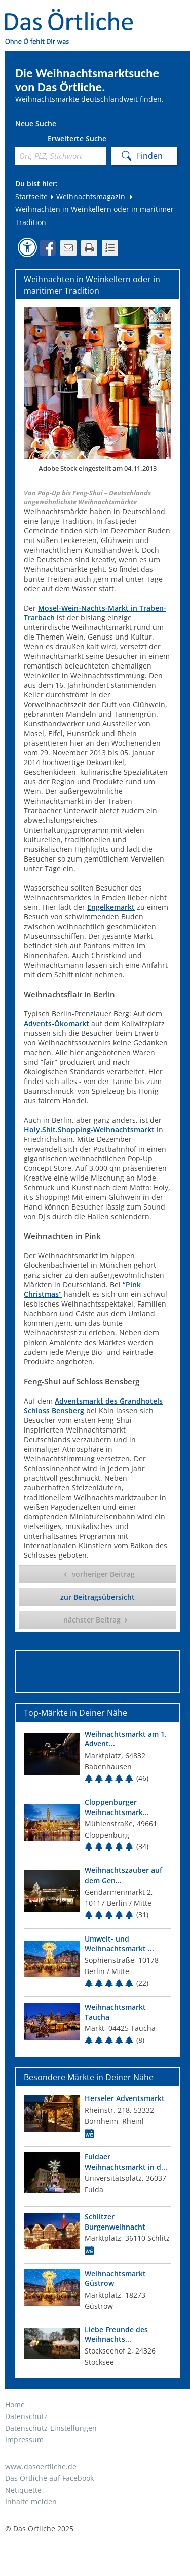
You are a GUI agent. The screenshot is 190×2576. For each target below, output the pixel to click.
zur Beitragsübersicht (97, 1597)
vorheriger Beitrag (103, 1574)
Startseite (31, 196)
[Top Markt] (97, 1758)
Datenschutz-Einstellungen (51, 2428)
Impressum (24, 2439)
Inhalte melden (31, 2501)
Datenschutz (26, 2416)
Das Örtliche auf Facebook (49, 2478)
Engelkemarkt (111, 907)
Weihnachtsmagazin (87, 196)
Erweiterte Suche (77, 138)
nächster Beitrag (92, 1620)
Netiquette (23, 2490)
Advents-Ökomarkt (56, 1023)
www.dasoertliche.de (41, 2466)
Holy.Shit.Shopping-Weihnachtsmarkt (89, 1129)
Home (15, 2404)
